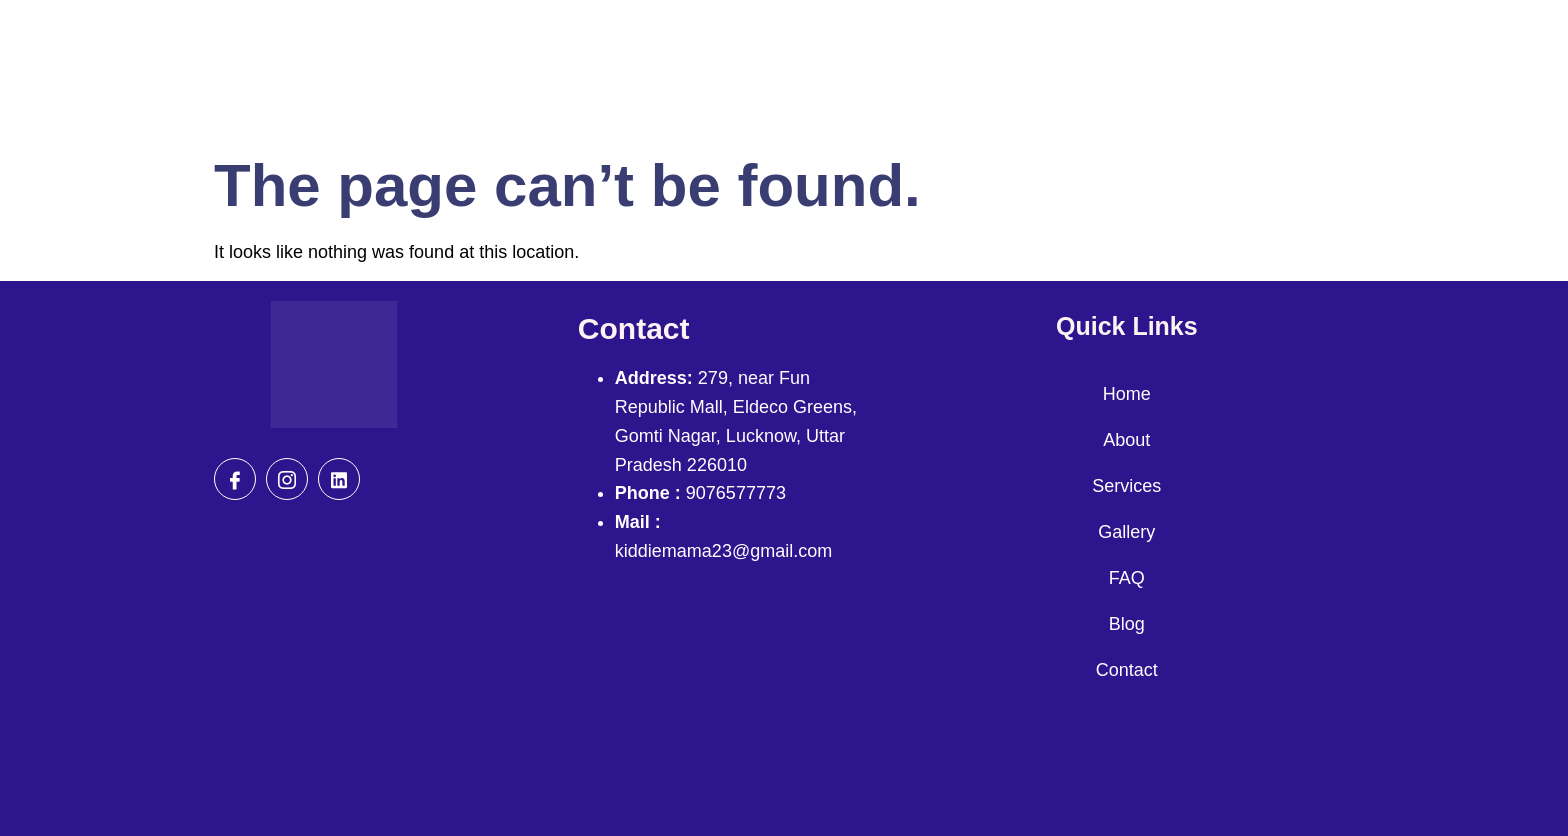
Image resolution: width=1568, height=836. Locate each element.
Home (1127, 394)
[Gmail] (339, 479)
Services (1126, 486)
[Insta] (287, 479)
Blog (1127, 624)
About (1126, 440)
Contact (1127, 670)
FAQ (1127, 578)
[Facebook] (235, 479)
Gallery (1126, 532)
